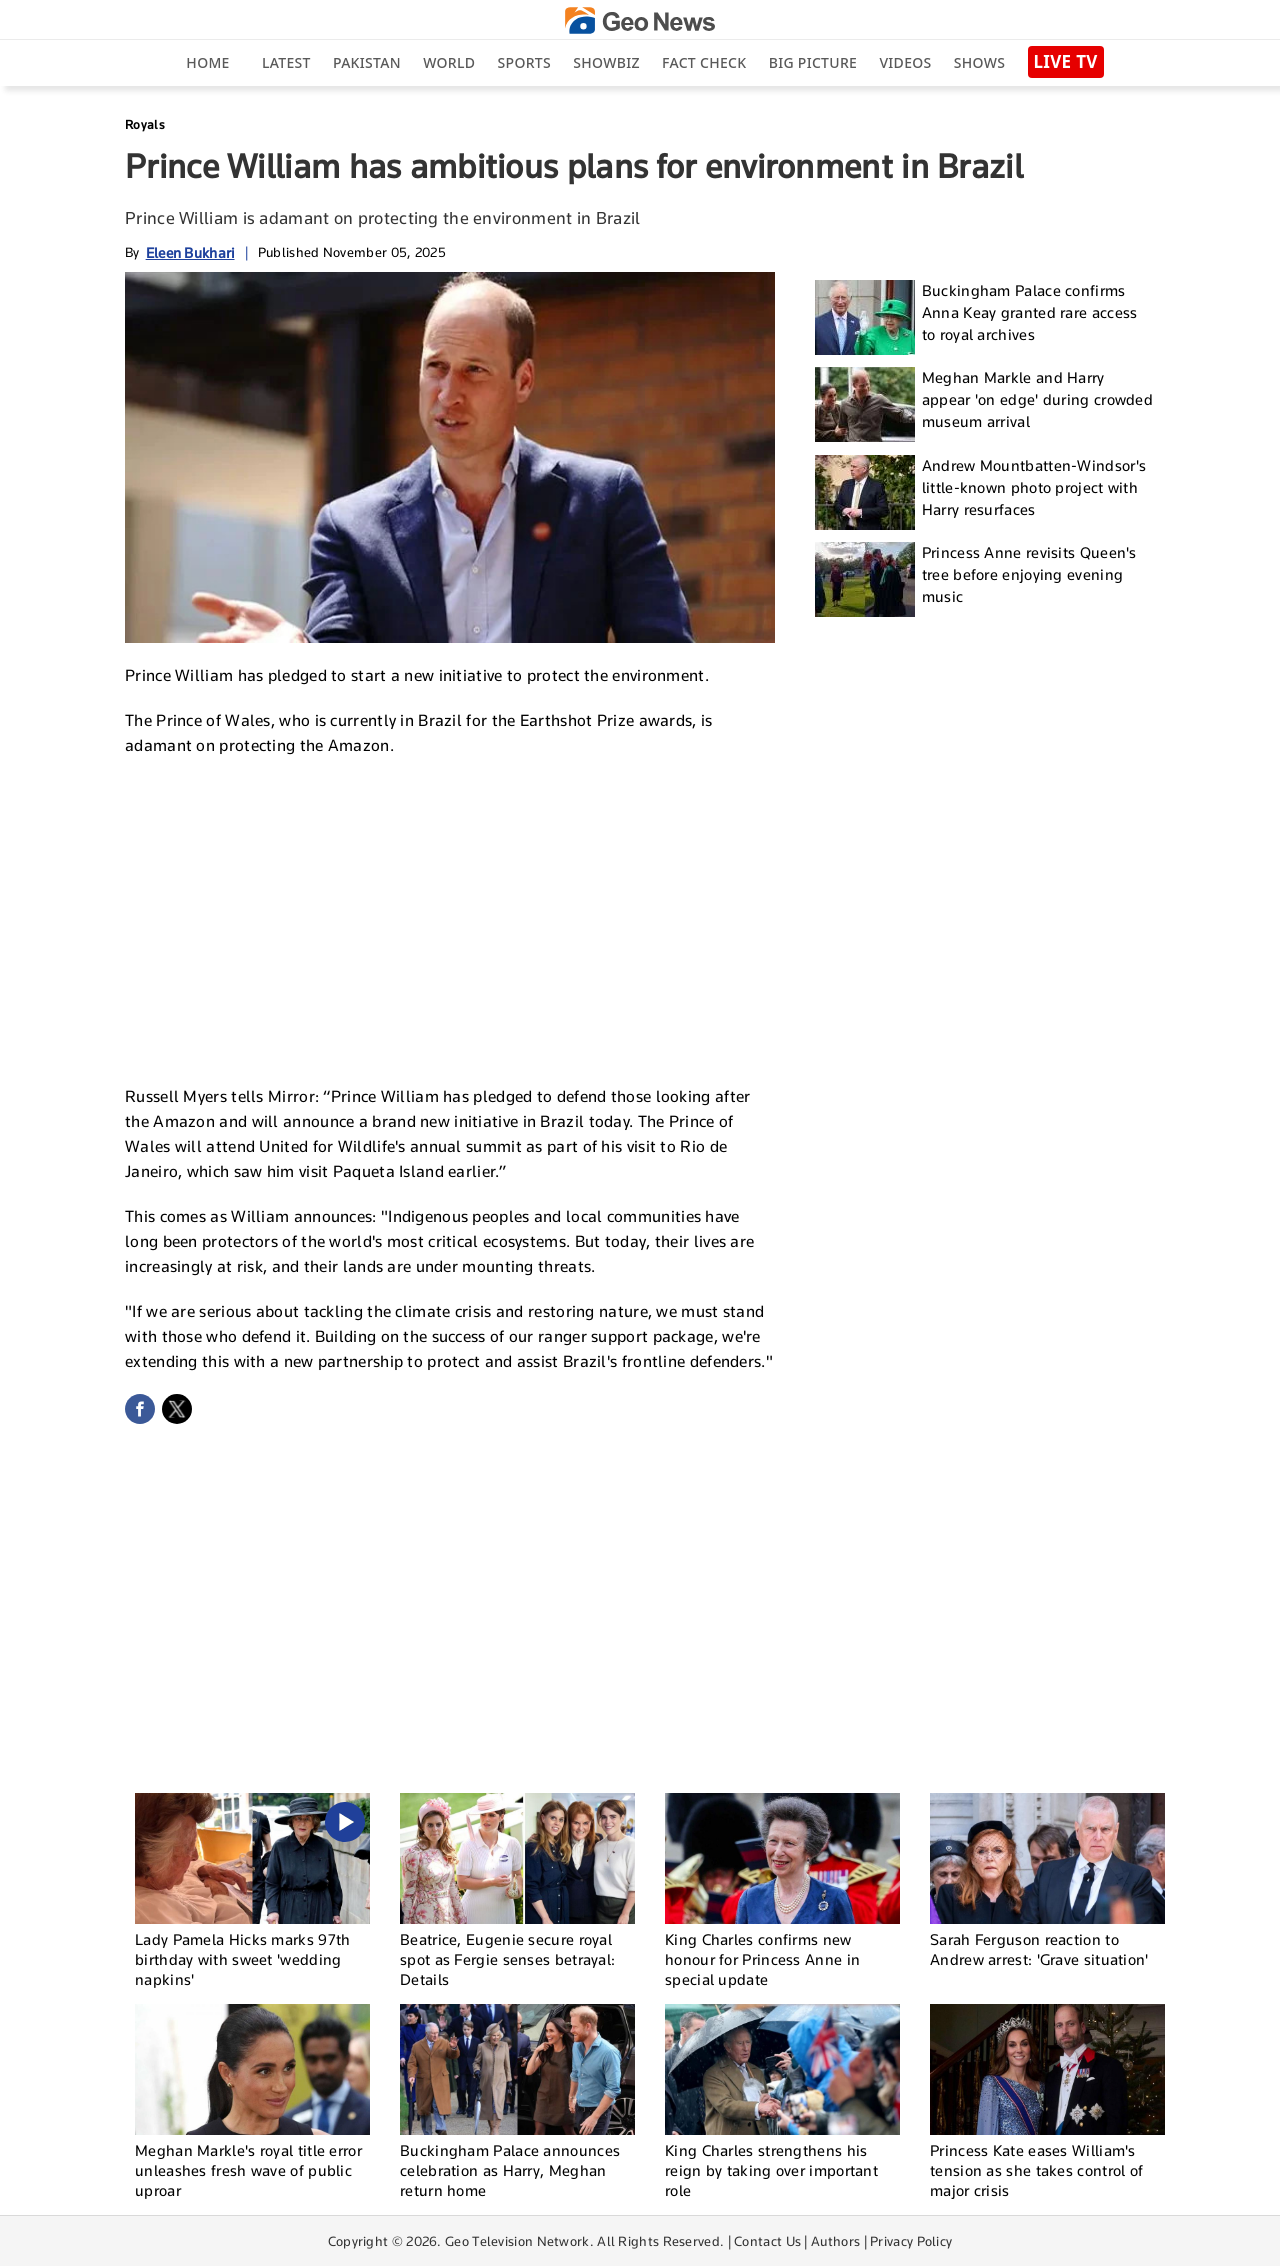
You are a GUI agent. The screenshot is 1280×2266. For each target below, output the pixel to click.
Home (207, 62)
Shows (979, 62)
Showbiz (606, 62)
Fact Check (704, 62)
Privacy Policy (911, 2241)
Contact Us (767, 2241)
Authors (835, 2241)
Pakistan (367, 62)
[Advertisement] (450, 918)
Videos (905, 62)
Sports (524, 62)
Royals (145, 124)
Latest (286, 62)
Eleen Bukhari (190, 252)
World (449, 62)
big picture (813, 62)
